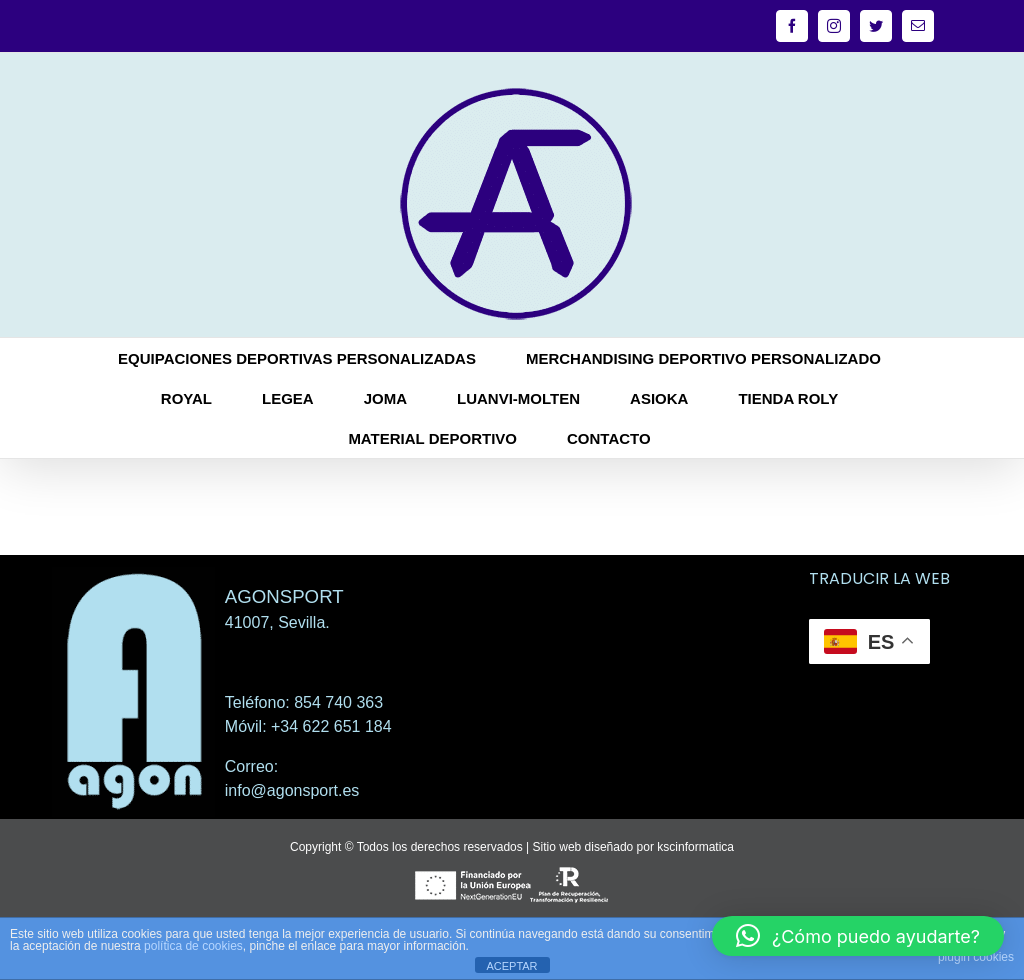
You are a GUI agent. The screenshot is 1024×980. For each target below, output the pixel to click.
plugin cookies (976, 957)
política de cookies (193, 946)
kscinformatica (695, 847)
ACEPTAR (511, 966)
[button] (858, 936)
